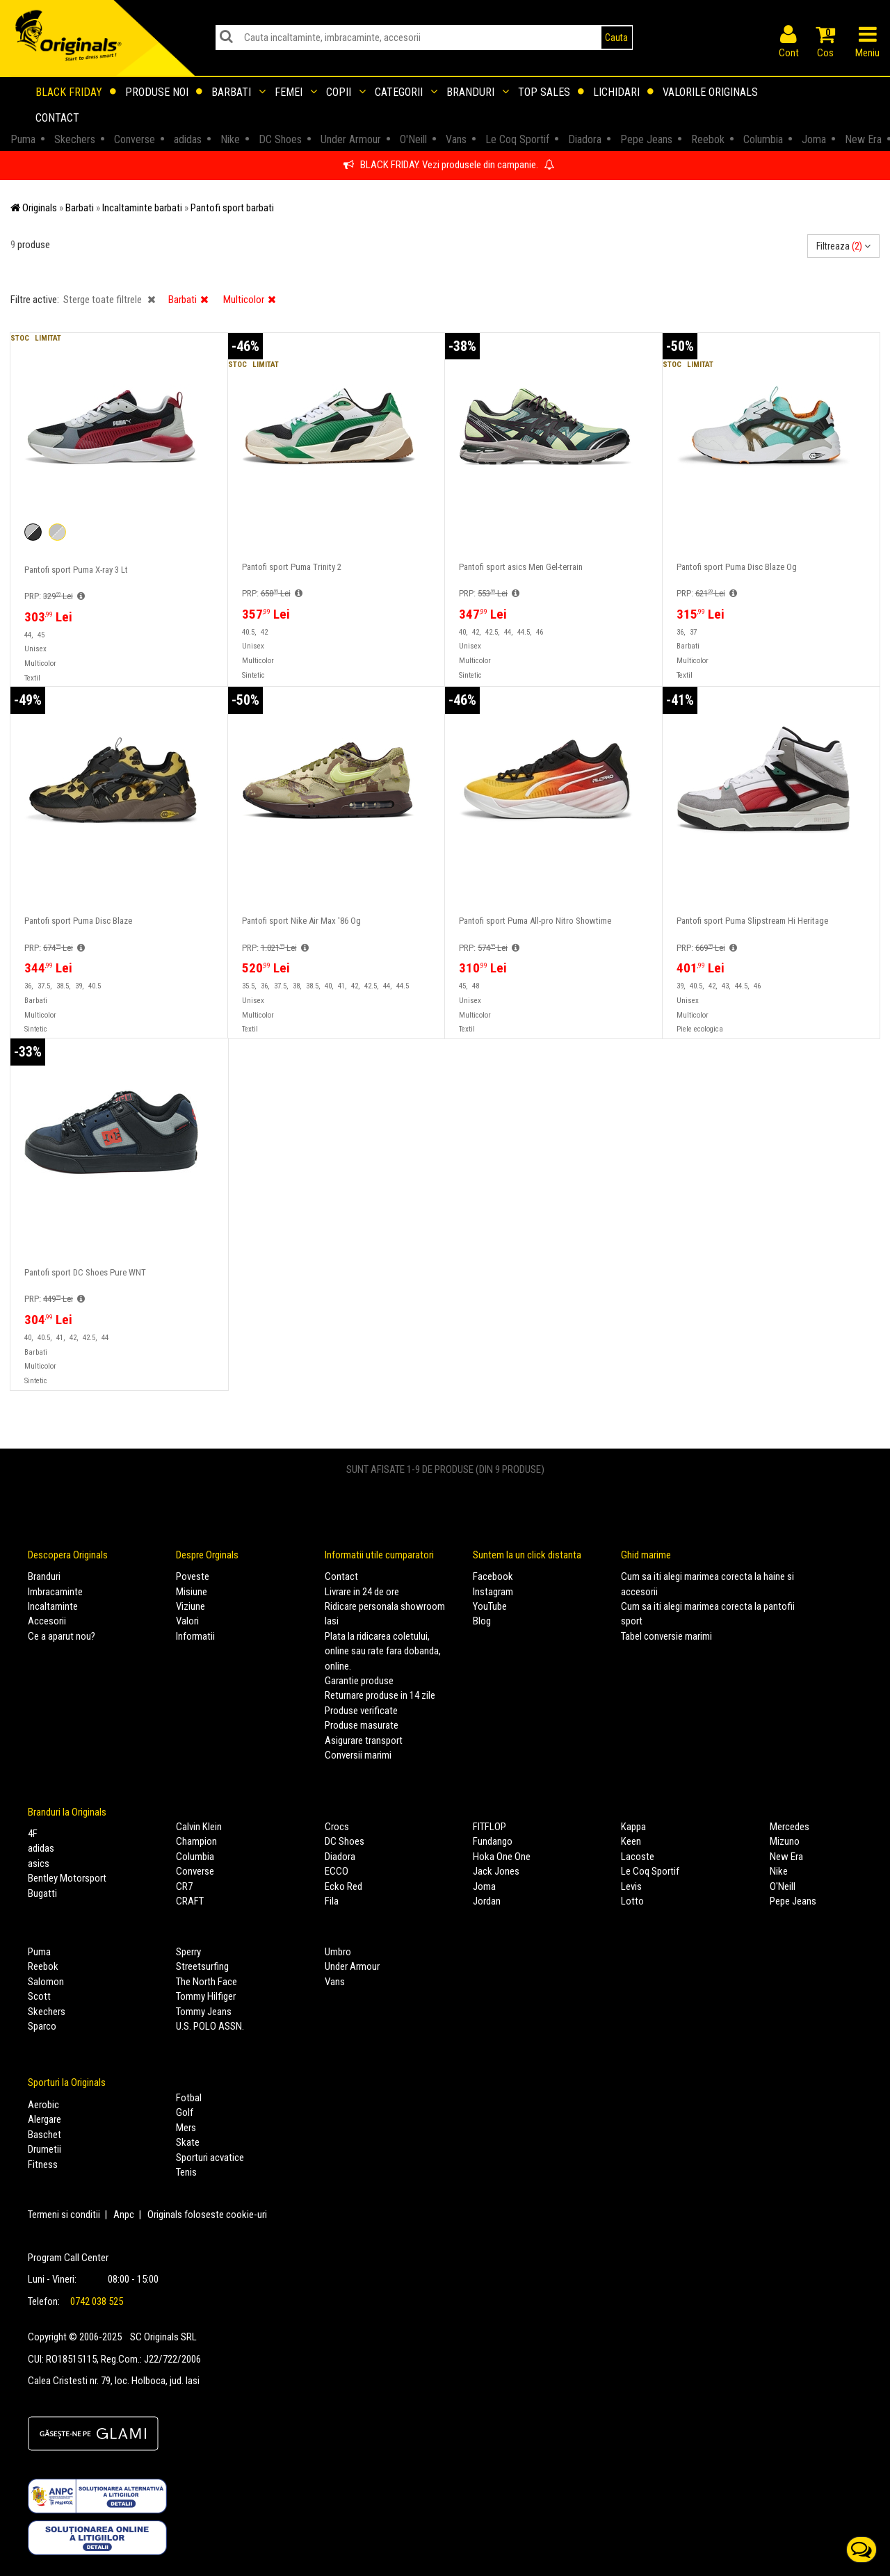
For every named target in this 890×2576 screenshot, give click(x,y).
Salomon (46, 1981)
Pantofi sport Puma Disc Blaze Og (737, 567)
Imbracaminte (55, 1591)
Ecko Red (343, 1886)
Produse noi (163, 92)
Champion (196, 1841)
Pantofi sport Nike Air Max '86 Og (301, 921)
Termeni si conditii (64, 2214)
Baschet (44, 2134)
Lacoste (637, 1856)
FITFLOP (489, 1826)
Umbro (338, 1952)
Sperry (188, 1952)
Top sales (551, 92)
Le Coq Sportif (650, 1871)
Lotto (632, 1901)
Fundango (492, 1841)
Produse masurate (361, 1725)
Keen (631, 1841)
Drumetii (44, 2149)
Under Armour (352, 1966)
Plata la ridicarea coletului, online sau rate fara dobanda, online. (383, 1651)
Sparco (42, 2026)
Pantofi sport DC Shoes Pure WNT (85, 1273)
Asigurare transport (364, 1740)
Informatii (195, 1636)
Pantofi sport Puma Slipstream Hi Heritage (752, 921)
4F (33, 1833)
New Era (786, 1856)
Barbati (238, 92)
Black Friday (75, 92)
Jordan (487, 1901)
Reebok (43, 1966)
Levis (631, 1886)
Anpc (123, 2214)
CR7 (184, 1886)
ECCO (336, 1871)
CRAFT (190, 1901)
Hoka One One (502, 1856)
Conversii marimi (358, 1755)
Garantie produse (359, 1680)
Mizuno (785, 1841)
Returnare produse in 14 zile (380, 1695)
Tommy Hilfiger (206, 1996)
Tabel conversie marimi (666, 1636)
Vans (335, 1981)
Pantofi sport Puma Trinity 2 (291, 567)
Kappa (633, 1826)
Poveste (192, 1576)
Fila (332, 1901)
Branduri (477, 92)
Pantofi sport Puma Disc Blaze (78, 921)
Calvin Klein (199, 1826)
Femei (296, 92)
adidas (41, 1848)
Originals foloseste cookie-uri (207, 2214)
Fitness (43, 2164)
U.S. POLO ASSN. (210, 2026)
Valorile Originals (710, 92)
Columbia (195, 1856)
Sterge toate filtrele (109, 299)
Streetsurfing (202, 1966)
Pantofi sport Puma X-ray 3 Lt (76, 570)
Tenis (186, 2172)
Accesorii (47, 1621)
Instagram (493, 1591)
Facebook (493, 1576)
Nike (779, 1871)
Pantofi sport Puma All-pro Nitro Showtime (535, 921)
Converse (195, 1871)
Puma (39, 1952)
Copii (346, 92)
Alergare (44, 2119)
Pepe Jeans (793, 1901)
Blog (482, 1621)
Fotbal (189, 2098)
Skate (188, 2142)
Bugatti (42, 1893)
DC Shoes (344, 1841)
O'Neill (782, 1886)
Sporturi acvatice (210, 2157)
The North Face (206, 1981)
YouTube (490, 1606)
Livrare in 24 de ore (362, 1591)
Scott (39, 1996)
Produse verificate (361, 1710)
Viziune (190, 1606)
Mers (186, 2127)
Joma (484, 1886)
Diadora (340, 1856)
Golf (184, 2112)
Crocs (337, 1826)
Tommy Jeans (204, 2011)
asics (38, 1863)
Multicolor (249, 299)
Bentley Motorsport (67, 1878)
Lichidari (623, 92)
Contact (57, 117)
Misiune (191, 1591)
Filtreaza (843, 246)
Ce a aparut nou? (61, 1636)
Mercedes (789, 1826)
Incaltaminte (53, 1606)
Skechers (46, 2011)
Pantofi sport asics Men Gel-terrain (521, 567)
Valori (187, 1621)
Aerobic (43, 2104)
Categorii (406, 92)
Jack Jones (496, 1871)
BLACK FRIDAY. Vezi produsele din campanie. (448, 164)
